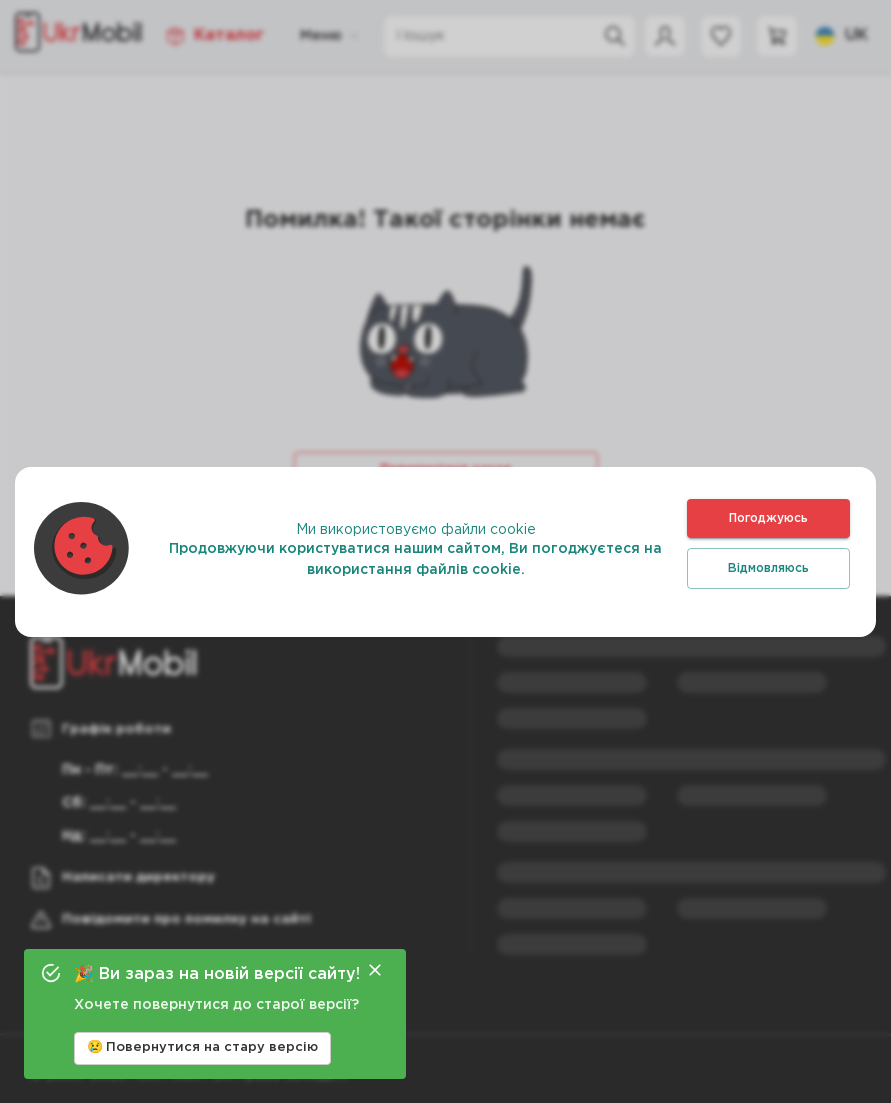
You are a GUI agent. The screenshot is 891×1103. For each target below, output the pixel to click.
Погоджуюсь (768, 518)
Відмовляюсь (768, 568)
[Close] (375, 970)
